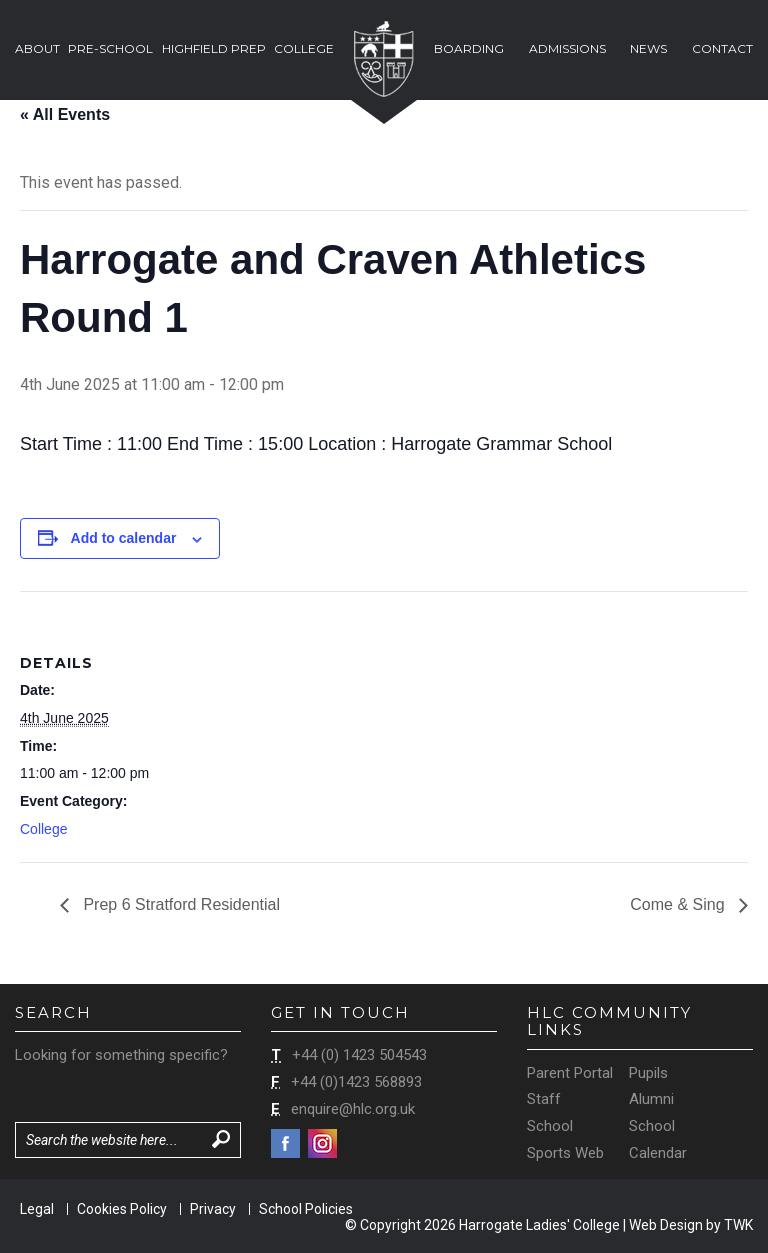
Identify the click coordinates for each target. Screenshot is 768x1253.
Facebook (285, 1143)
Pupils (648, 1073)
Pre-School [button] (110, 48)
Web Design (666, 1225)
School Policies (306, 1209)
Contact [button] (722, 48)
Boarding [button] (469, 48)
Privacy (213, 1209)
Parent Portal (570, 1073)
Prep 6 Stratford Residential (179, 904)
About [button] (37, 48)
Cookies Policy (122, 1209)
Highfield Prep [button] (214, 48)
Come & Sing (679, 904)
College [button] (304, 48)
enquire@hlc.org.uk (353, 1109)
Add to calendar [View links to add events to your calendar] (124, 538)
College (43, 829)
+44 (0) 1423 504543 (359, 1055)
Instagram (322, 1143)
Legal (37, 1209)
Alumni (651, 1099)
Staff (544, 1099)
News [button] (648, 48)
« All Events (65, 114)
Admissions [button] (567, 48)
